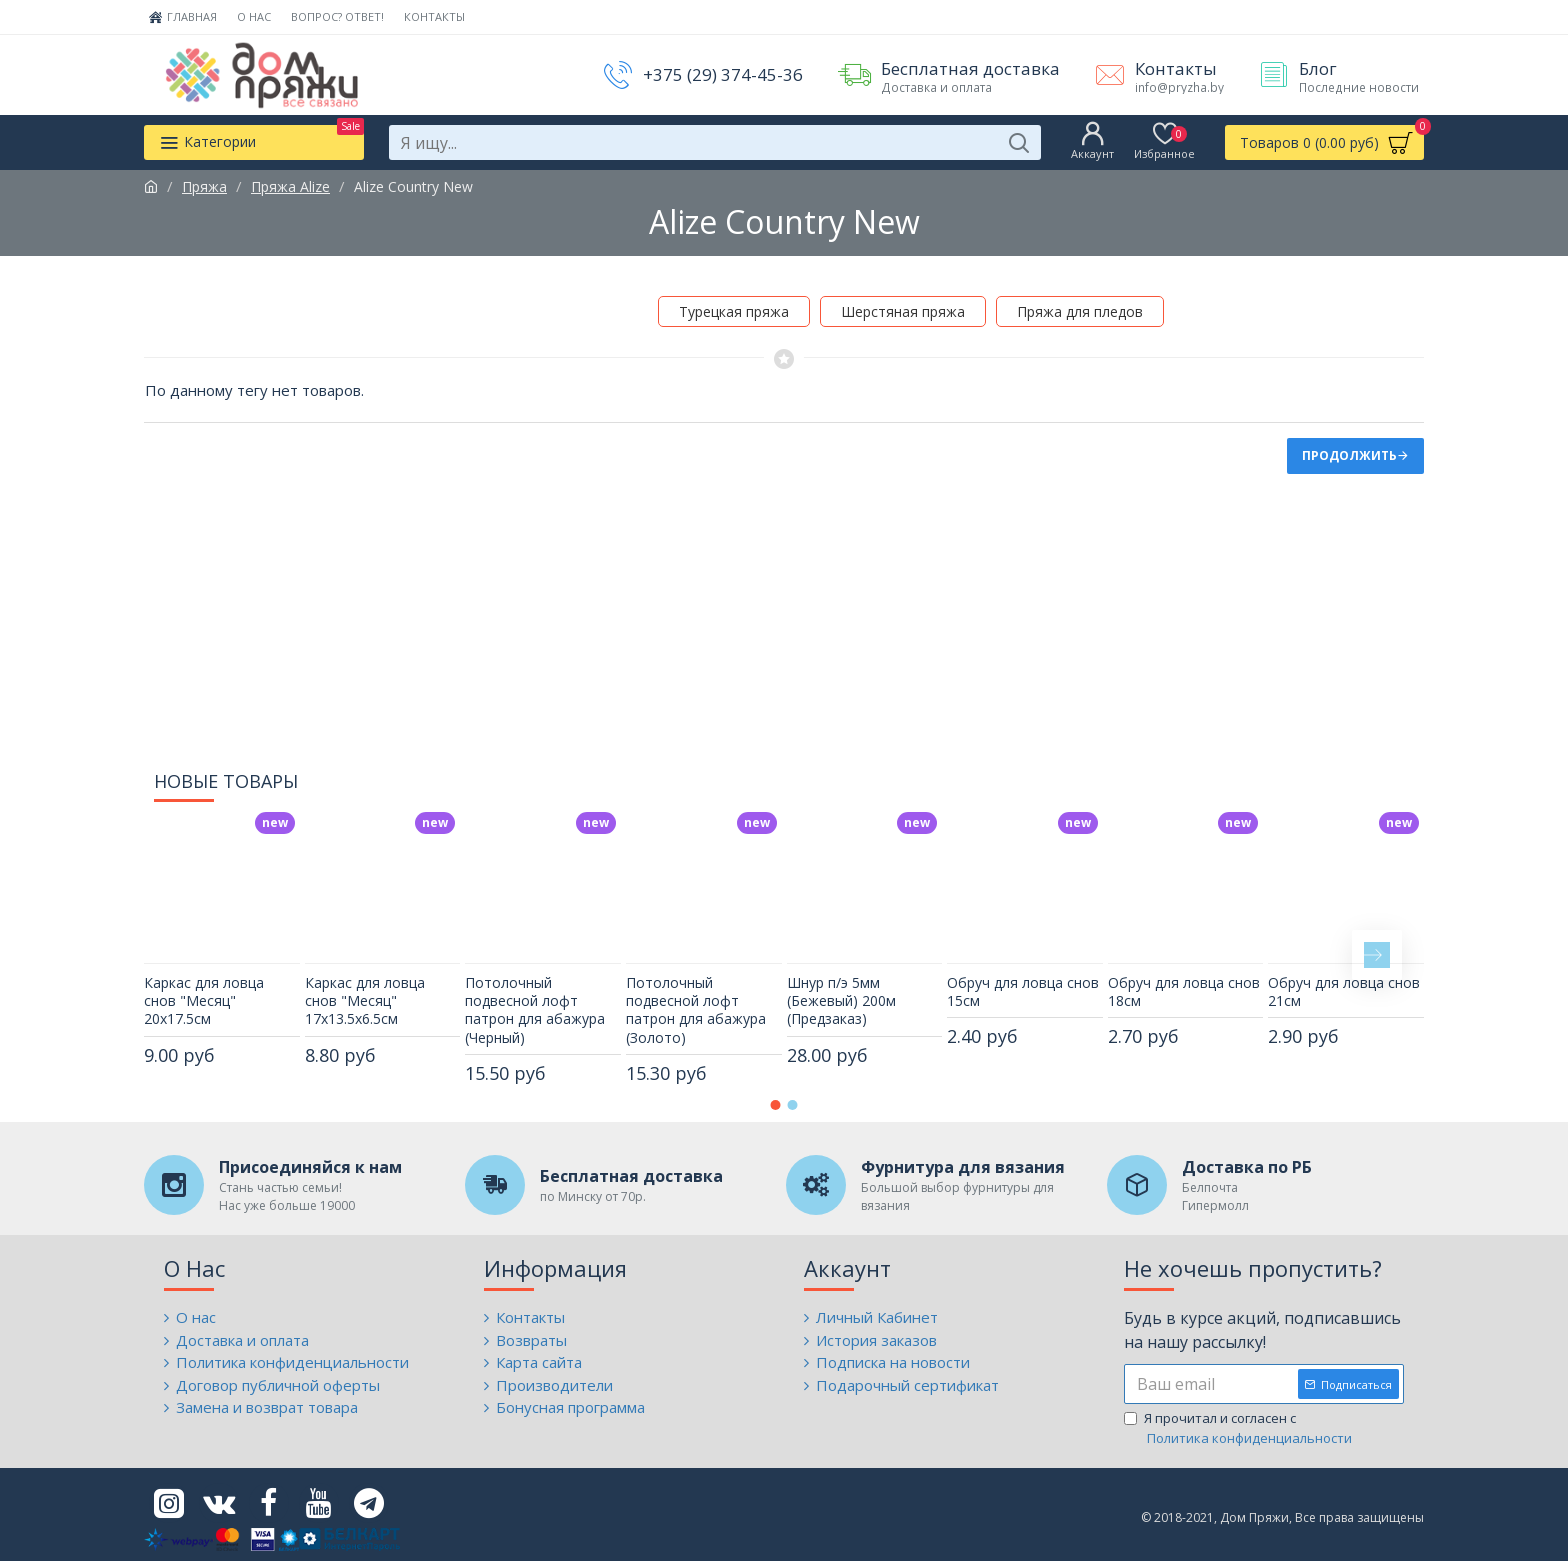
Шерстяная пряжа (903, 311)
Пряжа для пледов (1080, 311)
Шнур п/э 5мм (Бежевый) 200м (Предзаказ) (841, 988)
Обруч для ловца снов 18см (1184, 979)
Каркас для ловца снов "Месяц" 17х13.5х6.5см (365, 988)
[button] (1377, 942)
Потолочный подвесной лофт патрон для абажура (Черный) (535, 997)
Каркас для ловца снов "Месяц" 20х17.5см (204, 988)
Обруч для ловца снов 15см (1023, 979)
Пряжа (204, 186)
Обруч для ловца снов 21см (1344, 979)
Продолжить (1349, 455)
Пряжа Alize (290, 186)
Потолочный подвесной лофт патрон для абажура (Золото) (696, 997)
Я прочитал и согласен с (1239, 1428)
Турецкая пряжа (734, 311)
